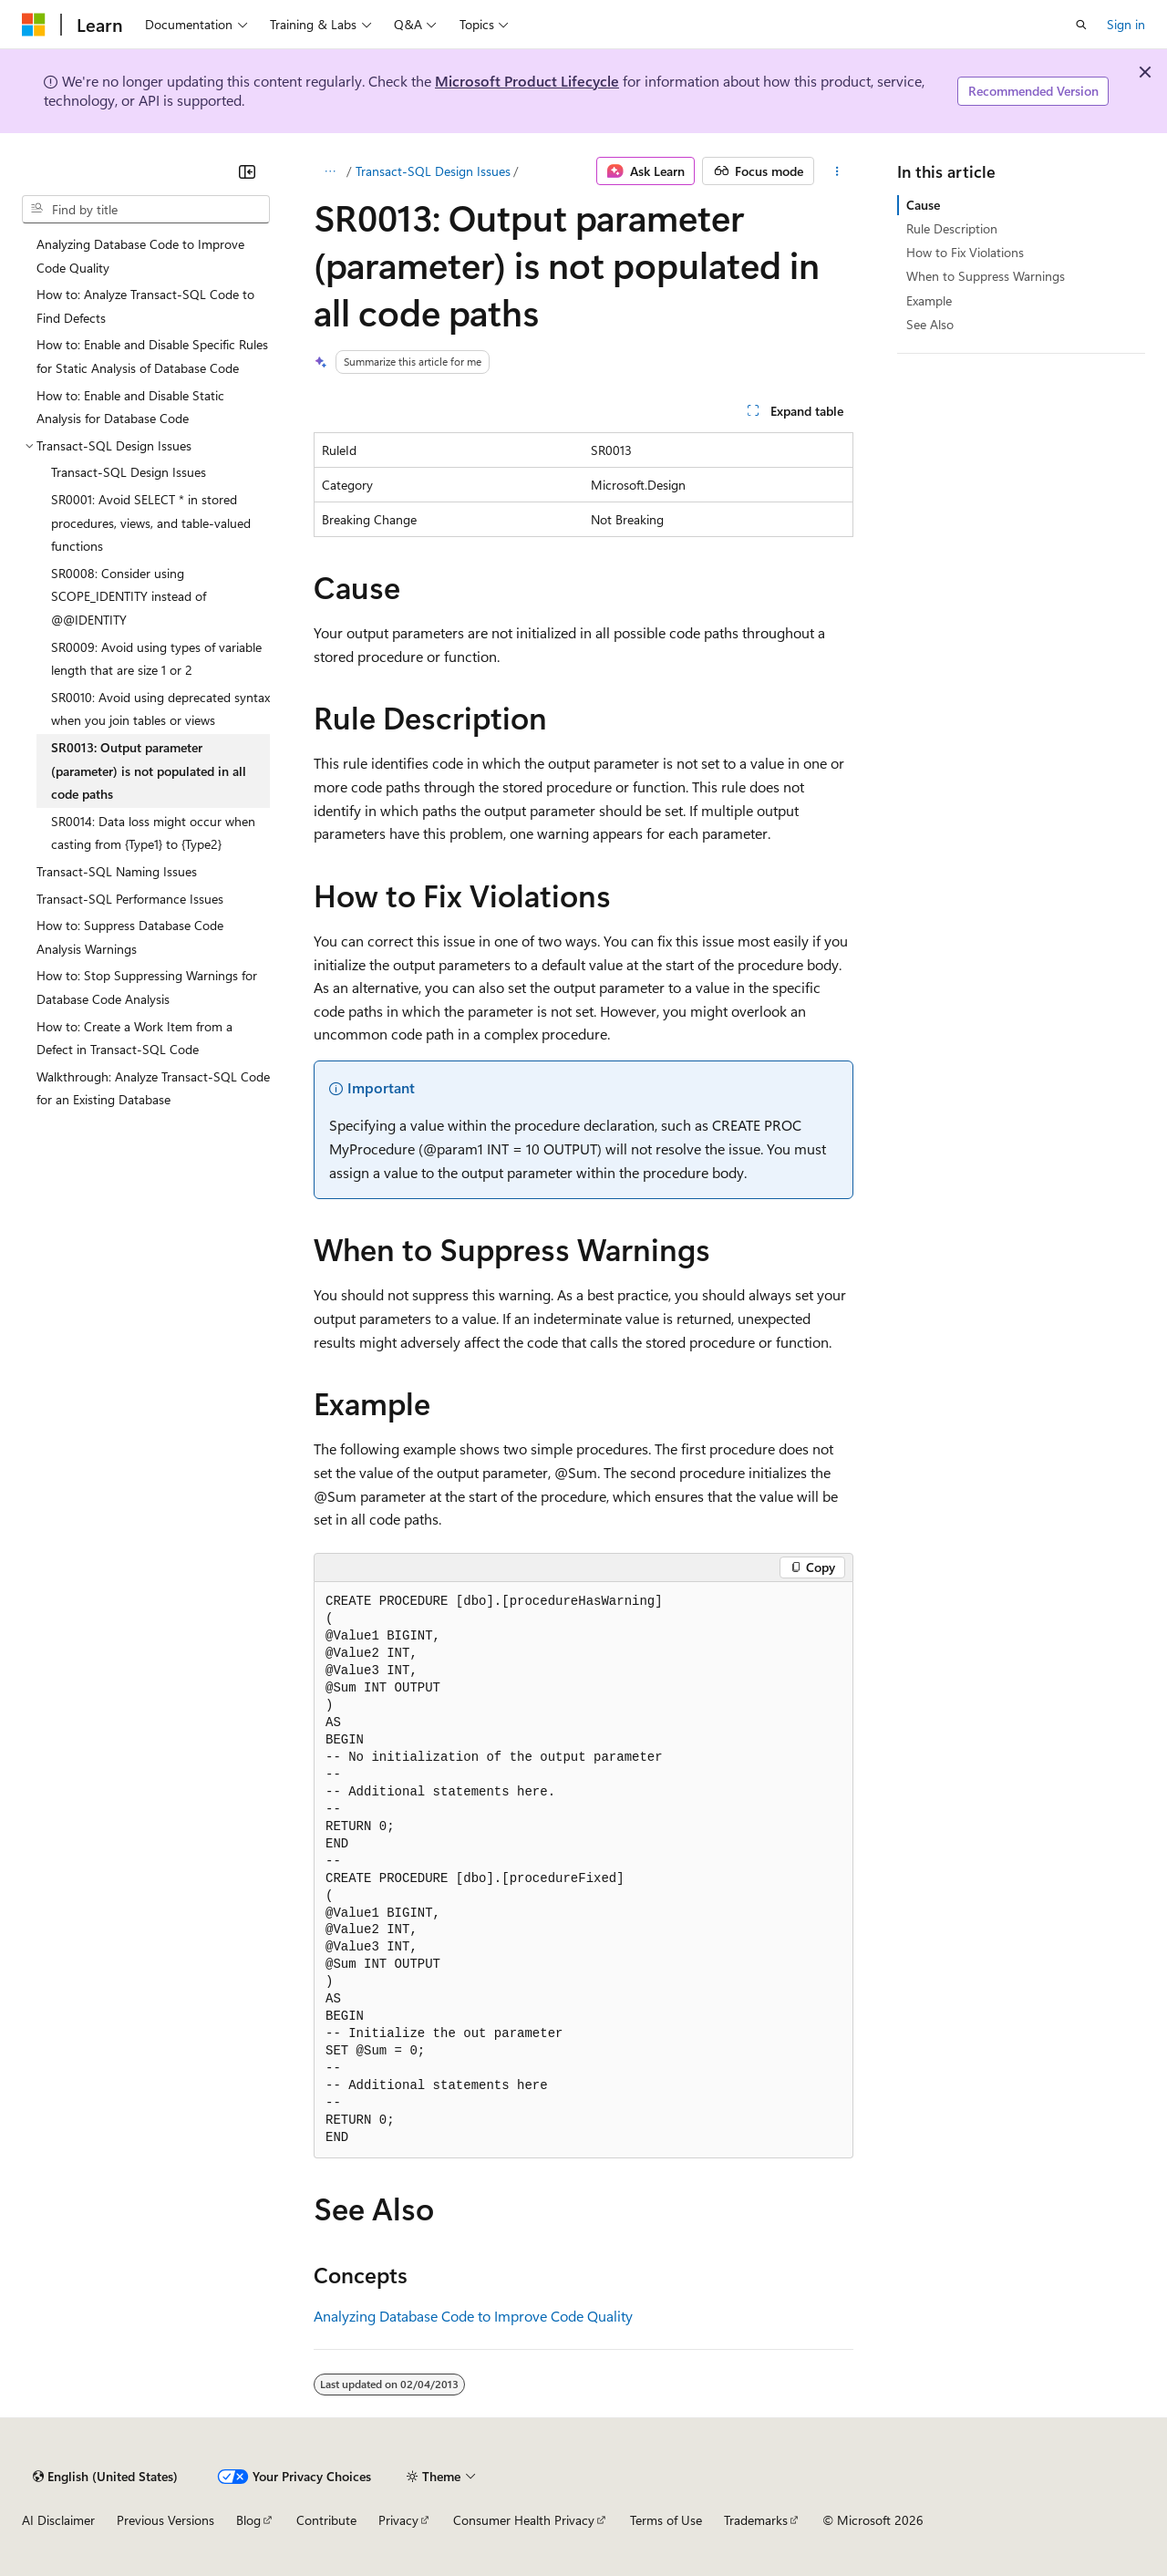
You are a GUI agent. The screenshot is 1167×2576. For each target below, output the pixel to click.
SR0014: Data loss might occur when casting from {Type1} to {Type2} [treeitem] (153, 832)
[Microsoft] (34, 24)
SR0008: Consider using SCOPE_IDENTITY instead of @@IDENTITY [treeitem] (128, 596)
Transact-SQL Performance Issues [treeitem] (129, 898)
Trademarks (756, 2520)
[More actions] (837, 171)
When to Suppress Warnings (985, 275)
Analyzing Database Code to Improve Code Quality (473, 2315)
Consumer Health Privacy (523, 2520)
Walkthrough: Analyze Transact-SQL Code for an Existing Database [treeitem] (153, 1088)
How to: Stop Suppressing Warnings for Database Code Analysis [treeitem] (146, 987)
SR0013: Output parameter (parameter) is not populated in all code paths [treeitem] (148, 770)
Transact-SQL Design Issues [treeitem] (128, 472)
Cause (923, 204)
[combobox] (146, 209)
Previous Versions (165, 2520)
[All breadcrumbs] (330, 171)
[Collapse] (247, 171)
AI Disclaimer (58, 2520)
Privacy (398, 2520)
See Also (930, 324)
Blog (248, 2520)
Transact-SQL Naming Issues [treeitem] (116, 871)
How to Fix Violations (965, 252)
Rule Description (951, 228)
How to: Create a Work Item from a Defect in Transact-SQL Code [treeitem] (134, 1038)
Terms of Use (666, 2520)
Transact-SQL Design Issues (433, 171)
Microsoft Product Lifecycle (527, 80)
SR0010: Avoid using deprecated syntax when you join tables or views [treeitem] (160, 708)
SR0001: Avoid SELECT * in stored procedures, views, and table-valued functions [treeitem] (151, 522)
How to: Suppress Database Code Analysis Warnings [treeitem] (129, 936)
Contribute (326, 2520)
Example (929, 300)
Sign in (1126, 24)
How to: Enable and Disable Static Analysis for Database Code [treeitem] (130, 407)
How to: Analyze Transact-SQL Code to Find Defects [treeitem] (145, 305)
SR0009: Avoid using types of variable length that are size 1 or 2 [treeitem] (156, 658)
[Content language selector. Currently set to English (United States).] (105, 2476)
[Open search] (1081, 24)
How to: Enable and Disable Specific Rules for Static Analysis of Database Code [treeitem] (152, 356)
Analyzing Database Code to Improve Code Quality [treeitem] (140, 255)
